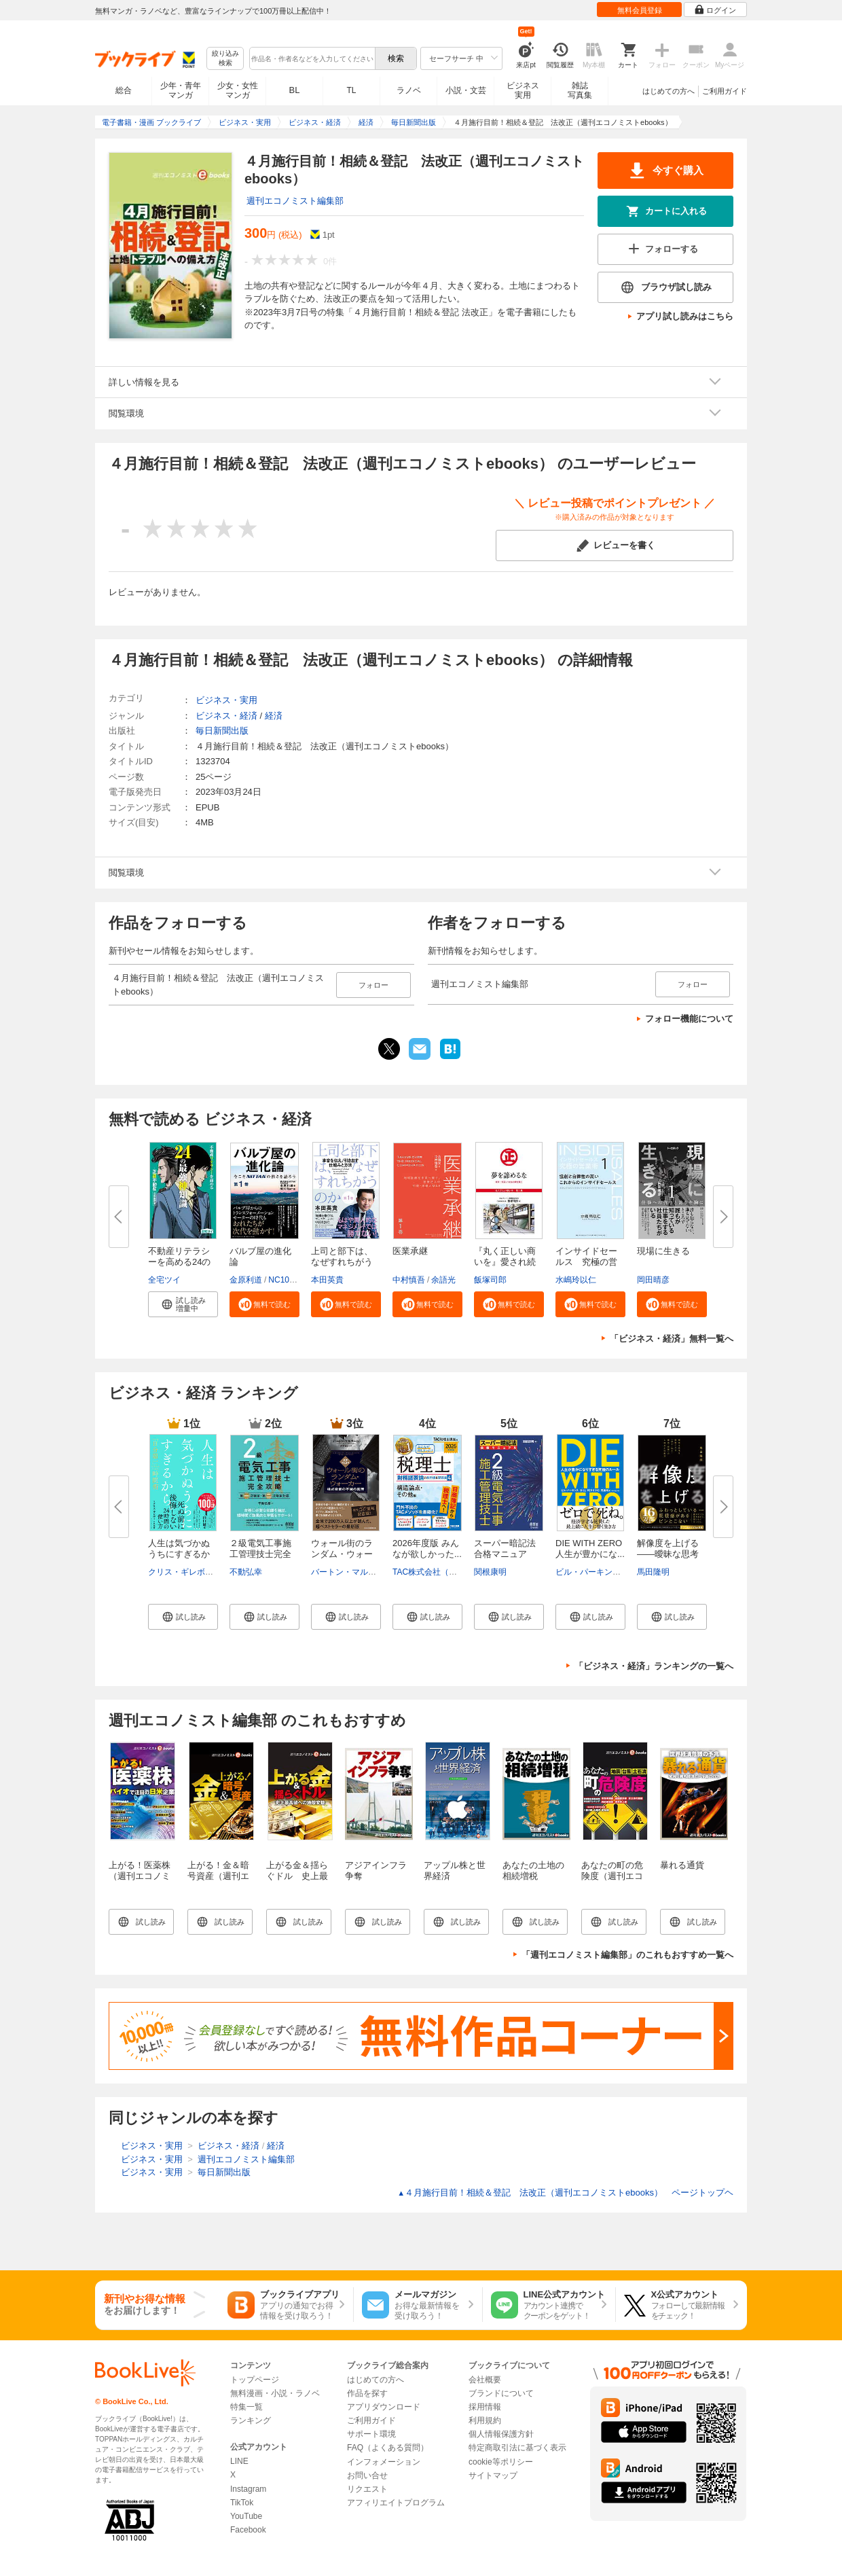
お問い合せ (367, 2475)
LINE (239, 2461)
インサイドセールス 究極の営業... (586, 1262)
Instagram (248, 2489)
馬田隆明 (653, 1572)
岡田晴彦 (653, 1280)
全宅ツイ (164, 1280)
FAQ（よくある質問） (387, 2447)
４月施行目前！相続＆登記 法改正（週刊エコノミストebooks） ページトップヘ (565, 2192)
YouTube (246, 2516)
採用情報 (485, 2407)
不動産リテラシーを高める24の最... (179, 1262)
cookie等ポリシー (501, 2462)
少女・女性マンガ (237, 90)
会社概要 (485, 2379)
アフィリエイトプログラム (396, 2502)
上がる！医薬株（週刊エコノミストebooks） (139, 1876)
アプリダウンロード (383, 2407)
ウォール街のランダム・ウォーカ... (342, 1554)
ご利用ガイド (724, 91)
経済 (273, 716)
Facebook (248, 2530)
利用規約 (485, 2420)
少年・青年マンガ (180, 90)
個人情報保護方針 (501, 2434)
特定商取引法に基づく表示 (517, 2447)
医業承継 (410, 1251)
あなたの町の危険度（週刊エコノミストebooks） (612, 1881)
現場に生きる (663, 1251)
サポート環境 (371, 2434)
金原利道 (246, 1280)
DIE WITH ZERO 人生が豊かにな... (593, 1548)
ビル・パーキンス (588, 1572)
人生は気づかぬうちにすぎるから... (179, 1554)
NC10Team (288, 1280)
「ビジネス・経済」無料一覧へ (671, 1339)
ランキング (250, 2420)
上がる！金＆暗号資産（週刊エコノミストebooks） (218, 1881)
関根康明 (490, 1572)
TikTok (241, 2502)
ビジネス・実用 (226, 700)
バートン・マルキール (351, 1572)
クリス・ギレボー (180, 1572)
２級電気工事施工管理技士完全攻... (260, 1554)
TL (351, 90)
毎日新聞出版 (222, 731)
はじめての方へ (668, 91)
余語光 (443, 1280)
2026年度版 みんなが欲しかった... (427, 1548)
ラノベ (409, 90)
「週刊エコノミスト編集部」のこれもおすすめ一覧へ (627, 1955)
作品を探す (367, 2393)
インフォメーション (383, 2462)
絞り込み (225, 59)
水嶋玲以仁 (575, 1280)
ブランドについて (501, 2393)
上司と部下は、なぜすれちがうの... (342, 1262)
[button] (183, 1304)
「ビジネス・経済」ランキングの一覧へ (653, 1666)
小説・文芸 (465, 90)
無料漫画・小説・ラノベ (275, 2393)
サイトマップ (493, 2475)
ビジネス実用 (523, 90)
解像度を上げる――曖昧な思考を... (668, 1554)
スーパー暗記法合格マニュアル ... (505, 1554)
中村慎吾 (408, 1280)
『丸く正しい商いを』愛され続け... (505, 1262)
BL (294, 90)
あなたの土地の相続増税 (533, 1870)
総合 (123, 90)
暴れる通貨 (682, 1865)
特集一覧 (246, 2407)
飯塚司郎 (490, 1280)
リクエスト (367, 2489)
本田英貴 (327, 1280)
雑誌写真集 (580, 90)
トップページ (254, 2379)
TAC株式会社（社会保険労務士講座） (461, 1572)
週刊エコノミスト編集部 (295, 201)
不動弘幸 (246, 1572)
